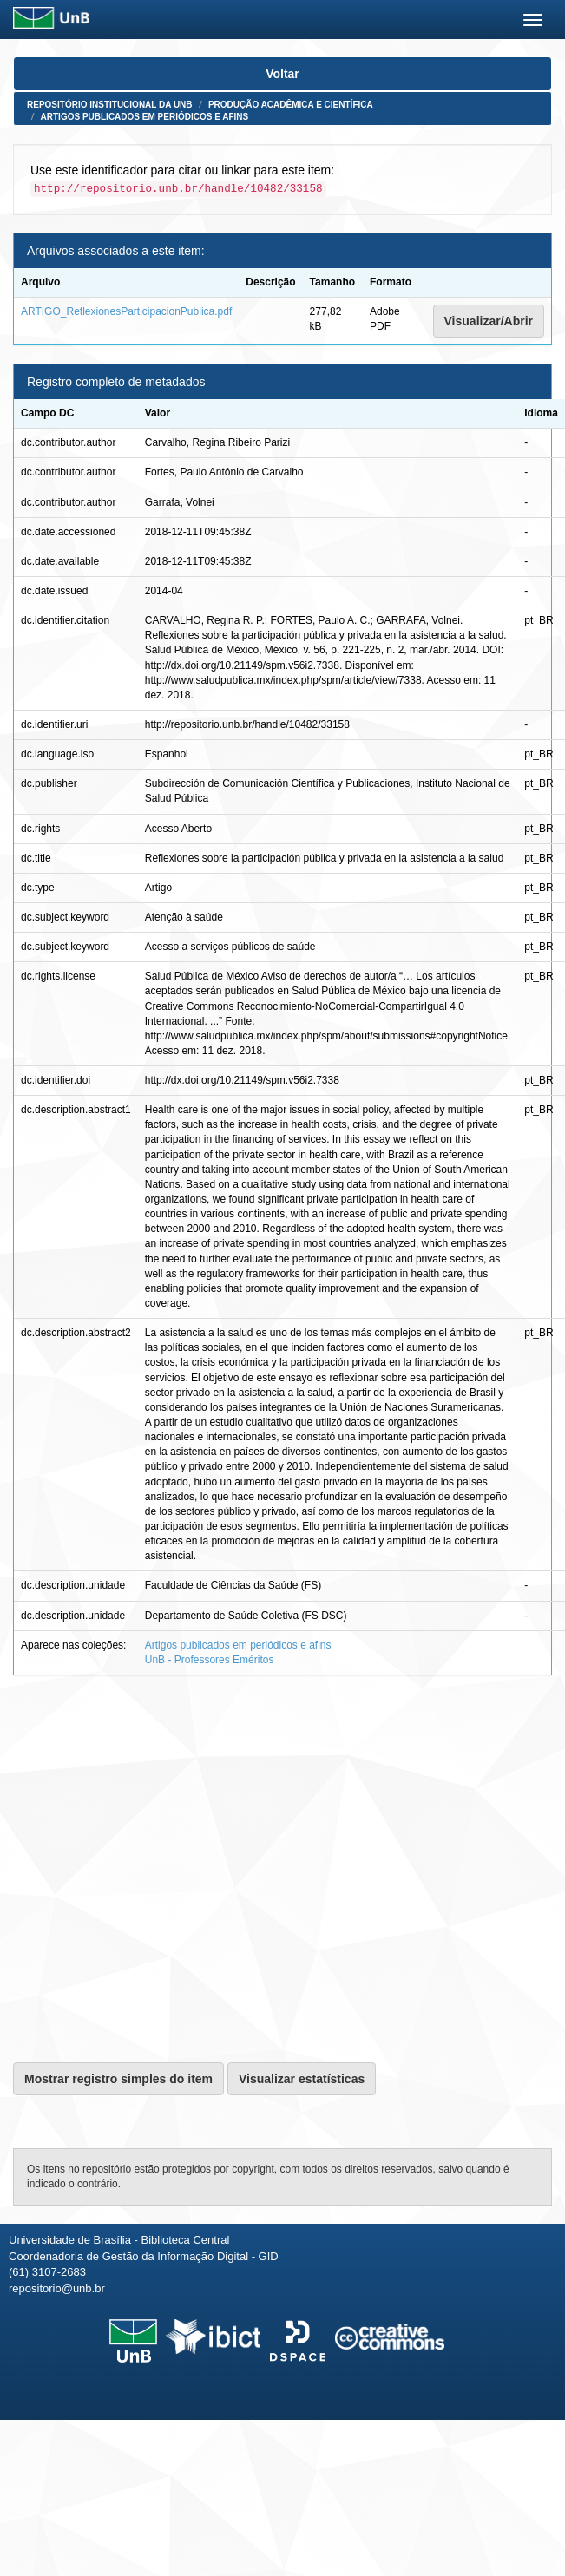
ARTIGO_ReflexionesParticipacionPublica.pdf (126, 311)
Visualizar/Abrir (488, 321)
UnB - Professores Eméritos (209, 1660)
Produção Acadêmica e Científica (290, 104)
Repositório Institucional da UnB (110, 104)
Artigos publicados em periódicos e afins (145, 116)
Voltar (282, 74)
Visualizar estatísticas (302, 2079)
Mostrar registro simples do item (118, 2079)
